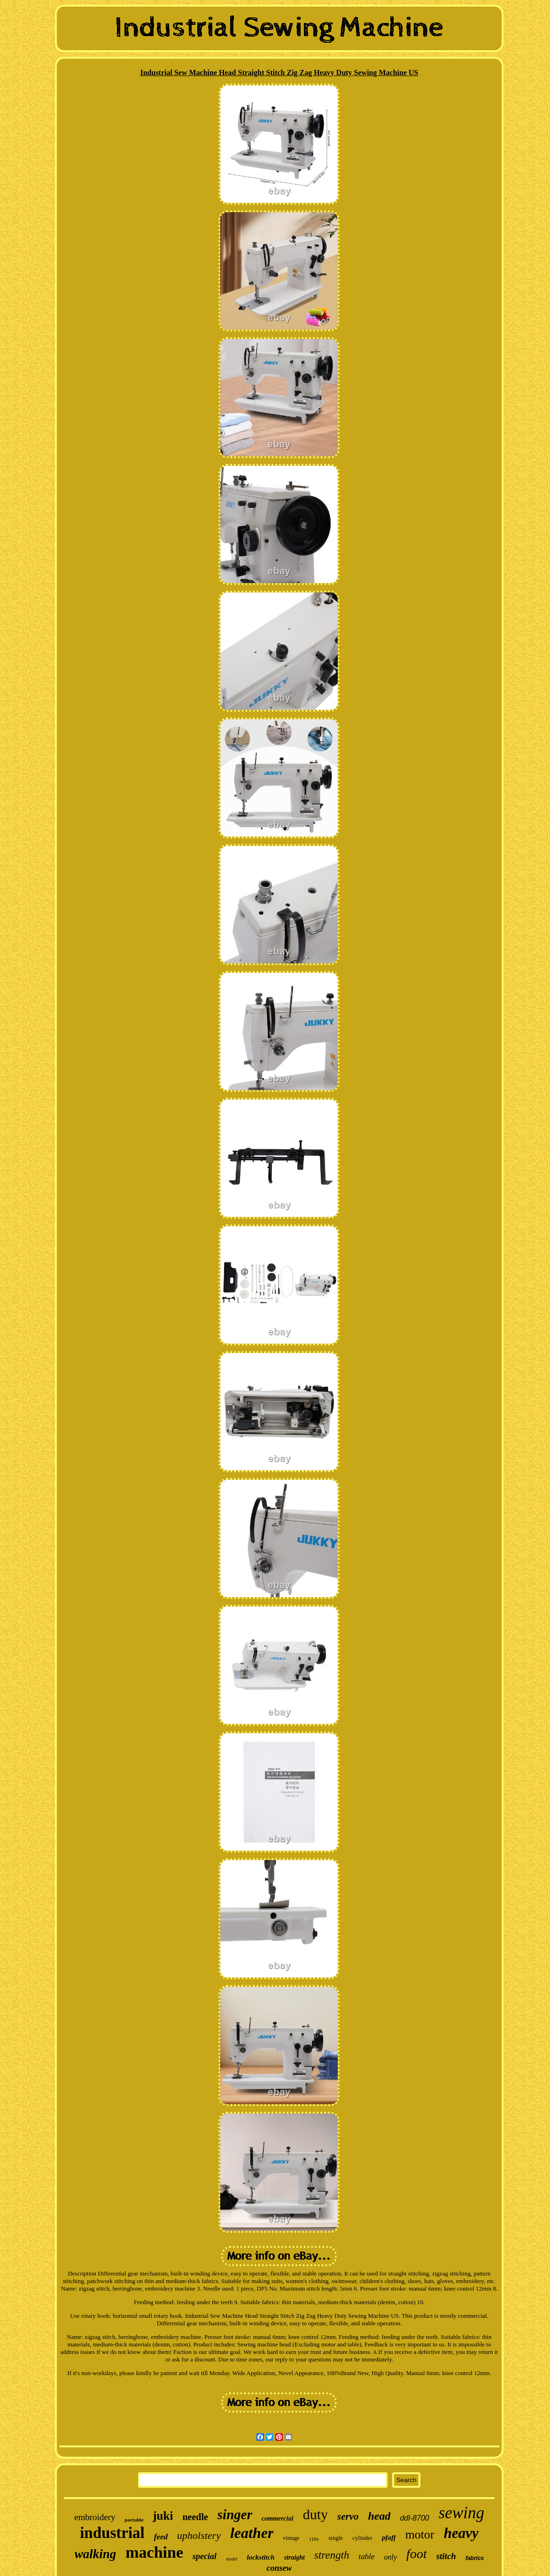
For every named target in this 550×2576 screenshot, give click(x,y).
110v (314, 2539)
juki (163, 2515)
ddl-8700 (414, 2518)
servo (348, 2516)
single (335, 2537)
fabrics (474, 2558)
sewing (461, 2513)
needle (195, 2517)
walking (95, 2554)
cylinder (362, 2537)
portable (134, 2519)
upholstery (199, 2535)
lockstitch (260, 2557)
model (231, 2558)
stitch (446, 2556)
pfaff (389, 2537)
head (379, 2516)
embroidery (95, 2517)
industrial (112, 2532)
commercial (278, 2518)
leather (251, 2532)
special (205, 2556)
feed (161, 2536)
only (390, 2557)
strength (331, 2555)
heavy (461, 2533)
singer (234, 2514)
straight (294, 2557)
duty (315, 2514)
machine (154, 2552)
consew (279, 2568)
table (367, 2556)
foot (416, 2553)
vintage (291, 2538)
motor (419, 2534)
